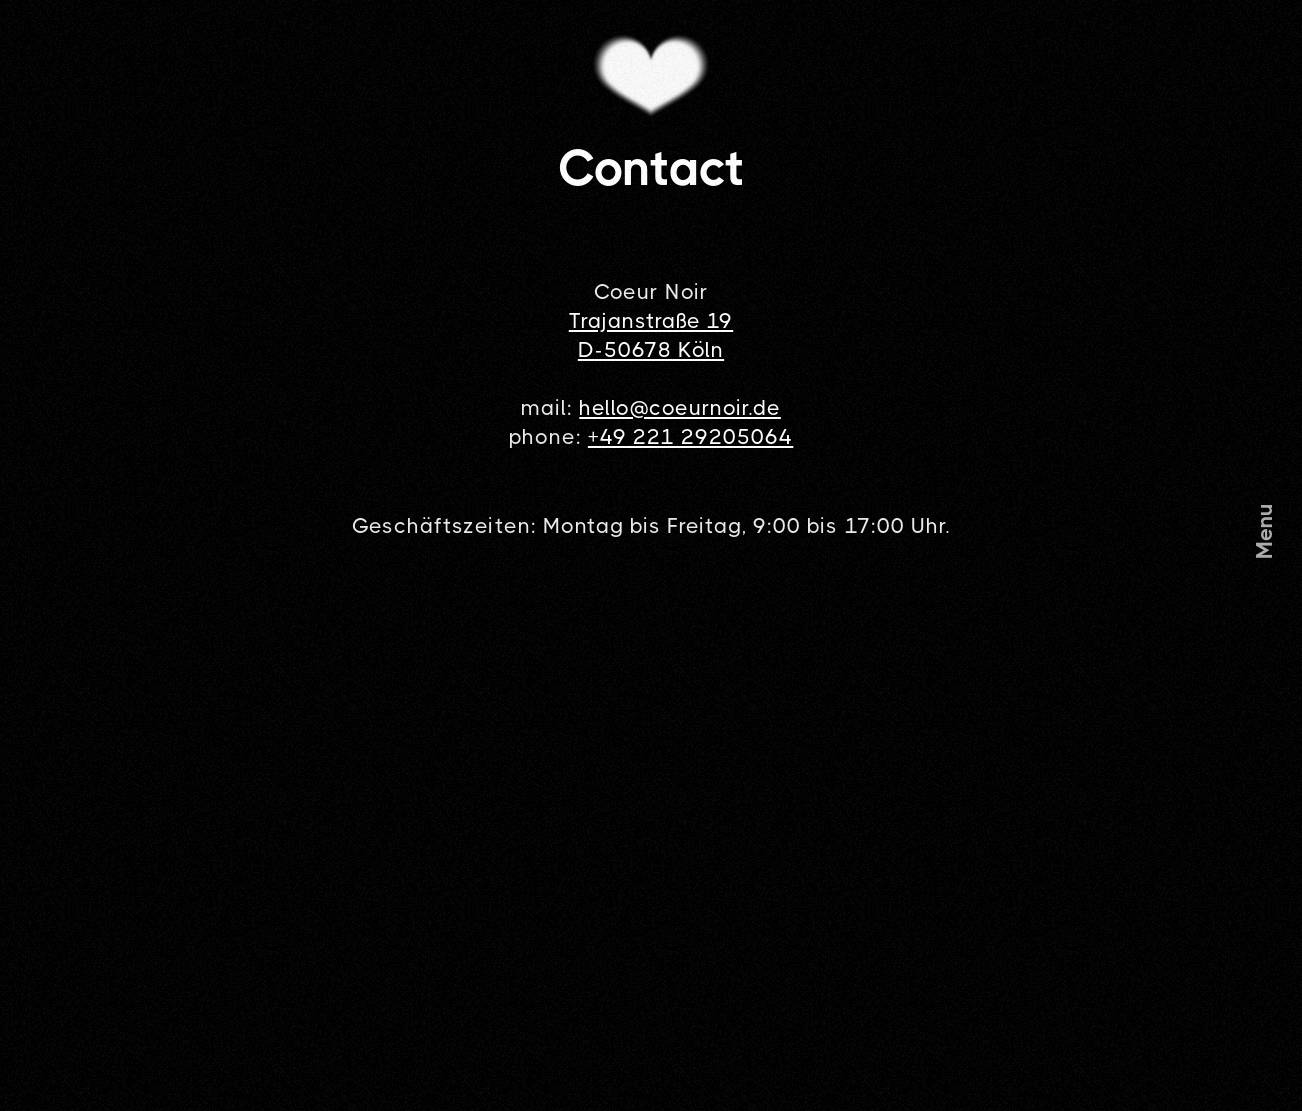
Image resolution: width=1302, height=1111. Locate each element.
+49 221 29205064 (690, 437)
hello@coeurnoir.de (680, 408)
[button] (1265, 531)
